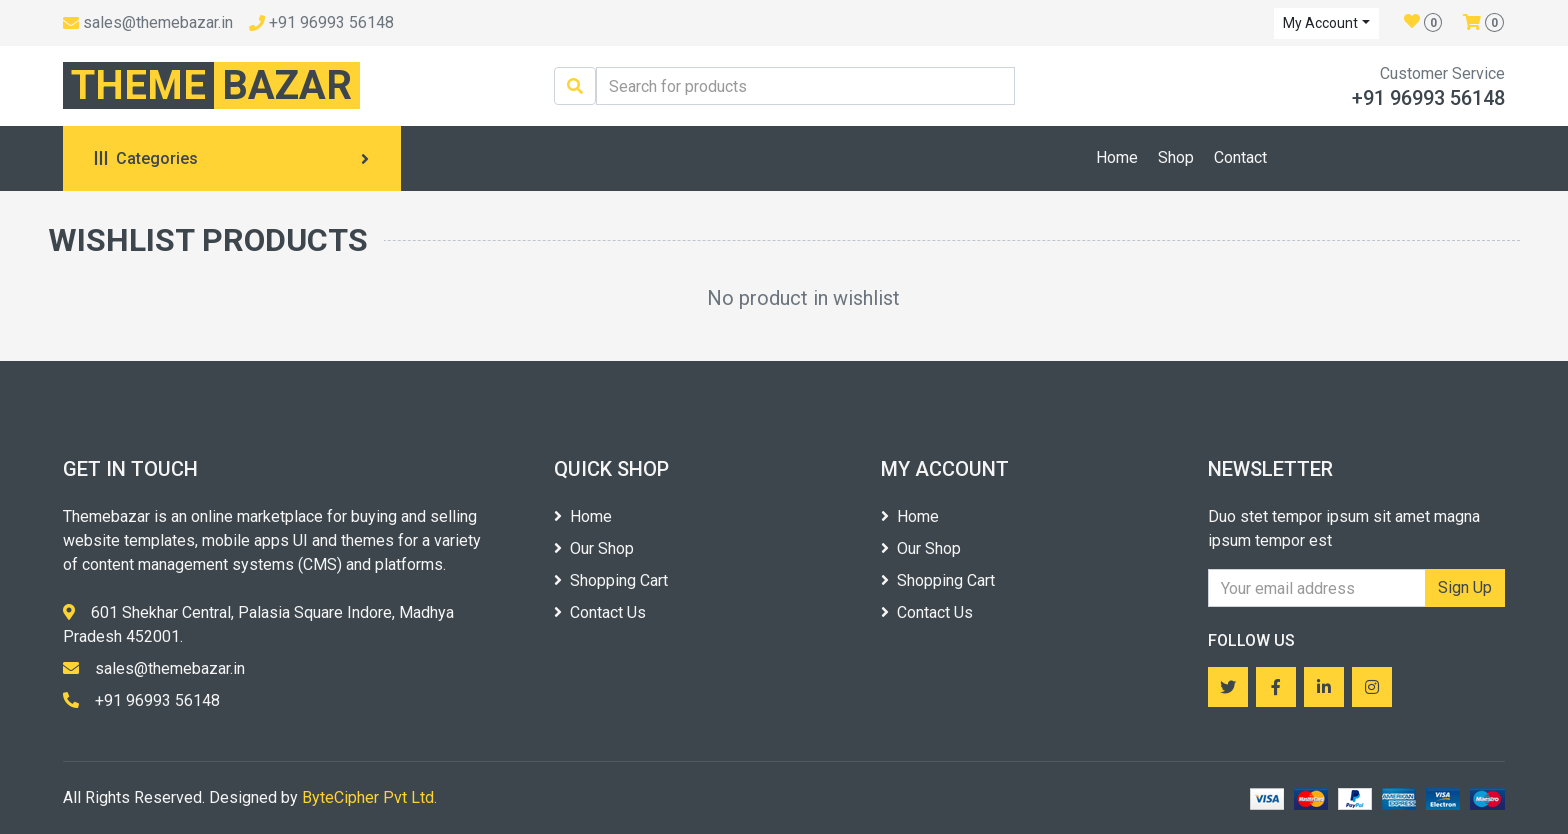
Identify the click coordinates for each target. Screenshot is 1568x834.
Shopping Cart (611, 580)
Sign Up (1465, 587)
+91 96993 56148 (331, 22)
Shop (1176, 157)
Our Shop (594, 548)
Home (1117, 157)
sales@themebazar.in (158, 22)
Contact (1240, 157)
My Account (1320, 23)
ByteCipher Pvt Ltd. (369, 797)
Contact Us (600, 612)
